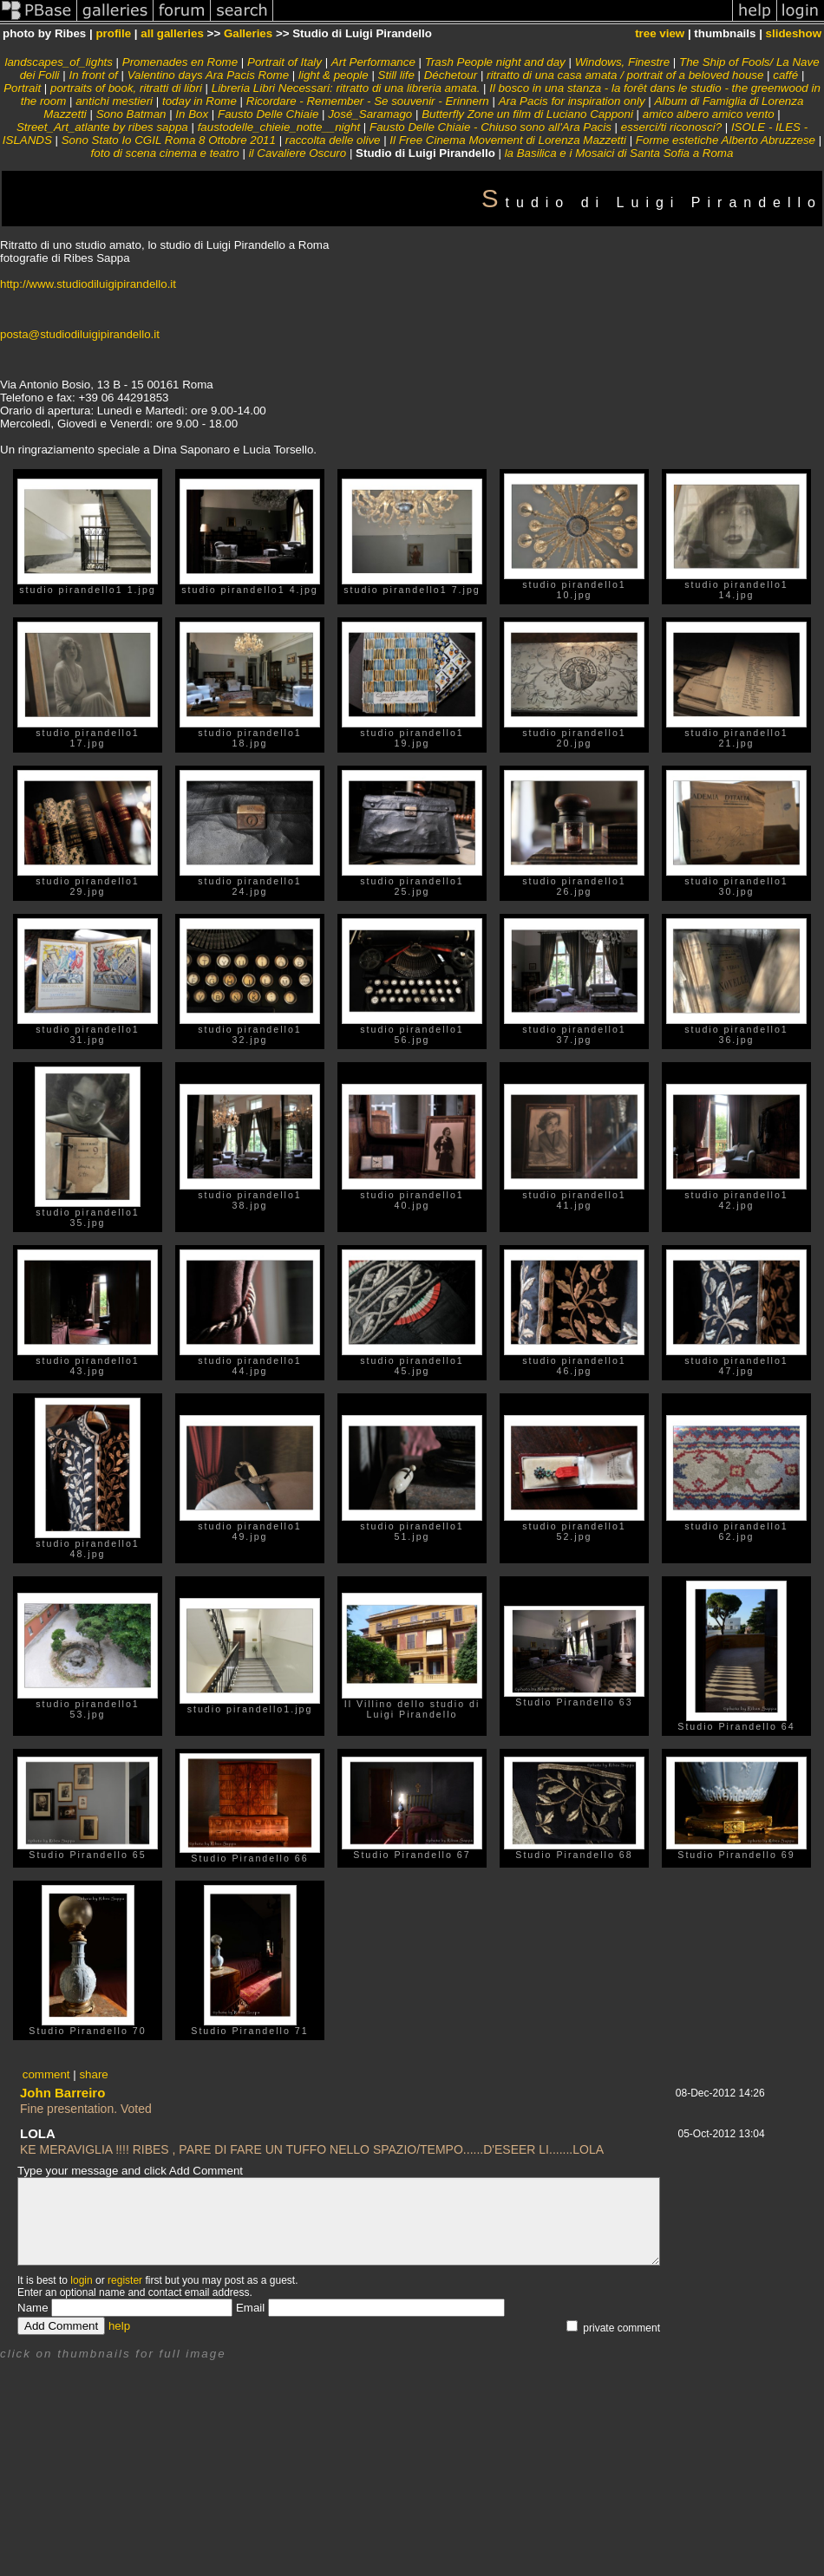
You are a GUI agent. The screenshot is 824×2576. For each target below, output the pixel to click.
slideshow (793, 33)
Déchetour (451, 75)
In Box (191, 114)
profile (113, 33)
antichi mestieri (114, 101)
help (119, 2325)
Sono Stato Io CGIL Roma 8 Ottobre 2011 (169, 140)
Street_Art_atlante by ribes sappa (102, 127)
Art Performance (373, 61)
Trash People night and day (495, 61)
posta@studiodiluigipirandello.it (80, 334)
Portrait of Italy (284, 61)
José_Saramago (370, 114)
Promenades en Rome (180, 61)
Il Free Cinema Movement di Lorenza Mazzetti (507, 140)
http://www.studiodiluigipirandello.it (88, 283)
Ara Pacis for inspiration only (572, 101)
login (81, 2280)
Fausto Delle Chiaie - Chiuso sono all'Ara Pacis (490, 127)
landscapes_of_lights (58, 61)
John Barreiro (62, 2092)
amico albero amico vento (709, 114)
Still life (396, 75)
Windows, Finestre (622, 61)
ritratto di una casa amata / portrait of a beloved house (625, 75)
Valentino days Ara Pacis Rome (208, 75)
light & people (333, 75)
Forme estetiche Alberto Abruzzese (725, 140)
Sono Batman (131, 114)
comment (46, 2074)
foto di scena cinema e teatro (165, 153)
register (125, 2280)
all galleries (172, 33)
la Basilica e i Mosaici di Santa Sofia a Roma (619, 153)
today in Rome (199, 101)
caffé (785, 75)
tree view (659, 33)
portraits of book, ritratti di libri (126, 88)
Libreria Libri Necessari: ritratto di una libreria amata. (346, 88)
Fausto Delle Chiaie (268, 114)
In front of (93, 75)
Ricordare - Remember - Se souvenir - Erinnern (367, 101)
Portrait (22, 88)
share (93, 2074)
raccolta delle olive (333, 140)
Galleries (248, 33)
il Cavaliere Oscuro (298, 153)
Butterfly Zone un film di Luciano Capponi (527, 114)
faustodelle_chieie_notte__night (279, 127)
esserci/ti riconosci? (671, 127)
